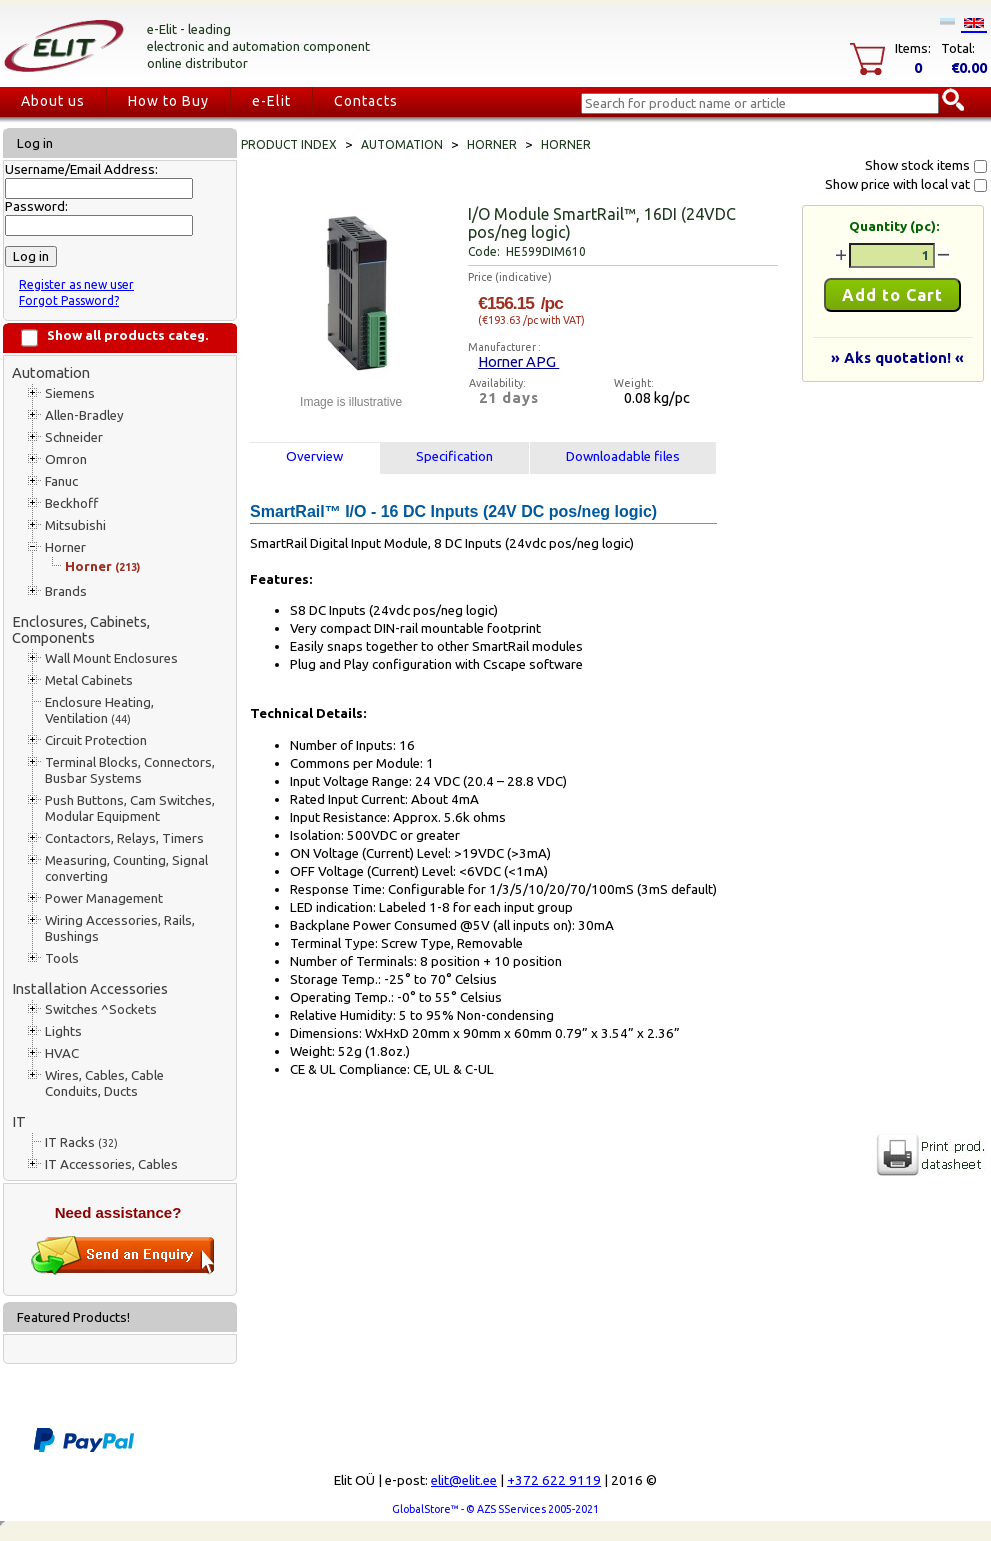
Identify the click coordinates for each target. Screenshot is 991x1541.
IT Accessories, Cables (111, 1164)
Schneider (74, 437)
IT (19, 1121)
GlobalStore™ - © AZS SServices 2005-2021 (495, 1509)
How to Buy (168, 101)
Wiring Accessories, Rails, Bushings (120, 928)
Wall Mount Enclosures (111, 658)
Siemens (70, 393)
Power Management (104, 898)
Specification (454, 456)
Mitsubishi (75, 525)
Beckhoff (71, 503)
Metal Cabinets (89, 680)
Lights (63, 1031)
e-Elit (271, 101)
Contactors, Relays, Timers (124, 838)
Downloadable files (623, 456)
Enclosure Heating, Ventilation (99, 710)
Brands (66, 591)
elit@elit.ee (464, 1480)
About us (53, 101)
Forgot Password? (69, 300)
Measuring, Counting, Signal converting (126, 868)
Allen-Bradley (84, 415)
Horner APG (518, 361)
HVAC (62, 1053)
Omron (66, 459)
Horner (65, 547)
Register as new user (76, 284)
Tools (62, 958)
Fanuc (61, 481)
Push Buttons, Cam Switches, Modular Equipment (130, 808)
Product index (289, 144)
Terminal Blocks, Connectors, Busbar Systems (130, 770)
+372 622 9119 (554, 1480)
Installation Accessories (90, 988)
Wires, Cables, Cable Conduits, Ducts (104, 1083)
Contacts (366, 101)
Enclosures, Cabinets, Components (81, 629)
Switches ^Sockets (101, 1009)
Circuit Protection (96, 740)
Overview (314, 456)
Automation (51, 372)
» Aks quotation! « (897, 357)
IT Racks (81, 1142)
